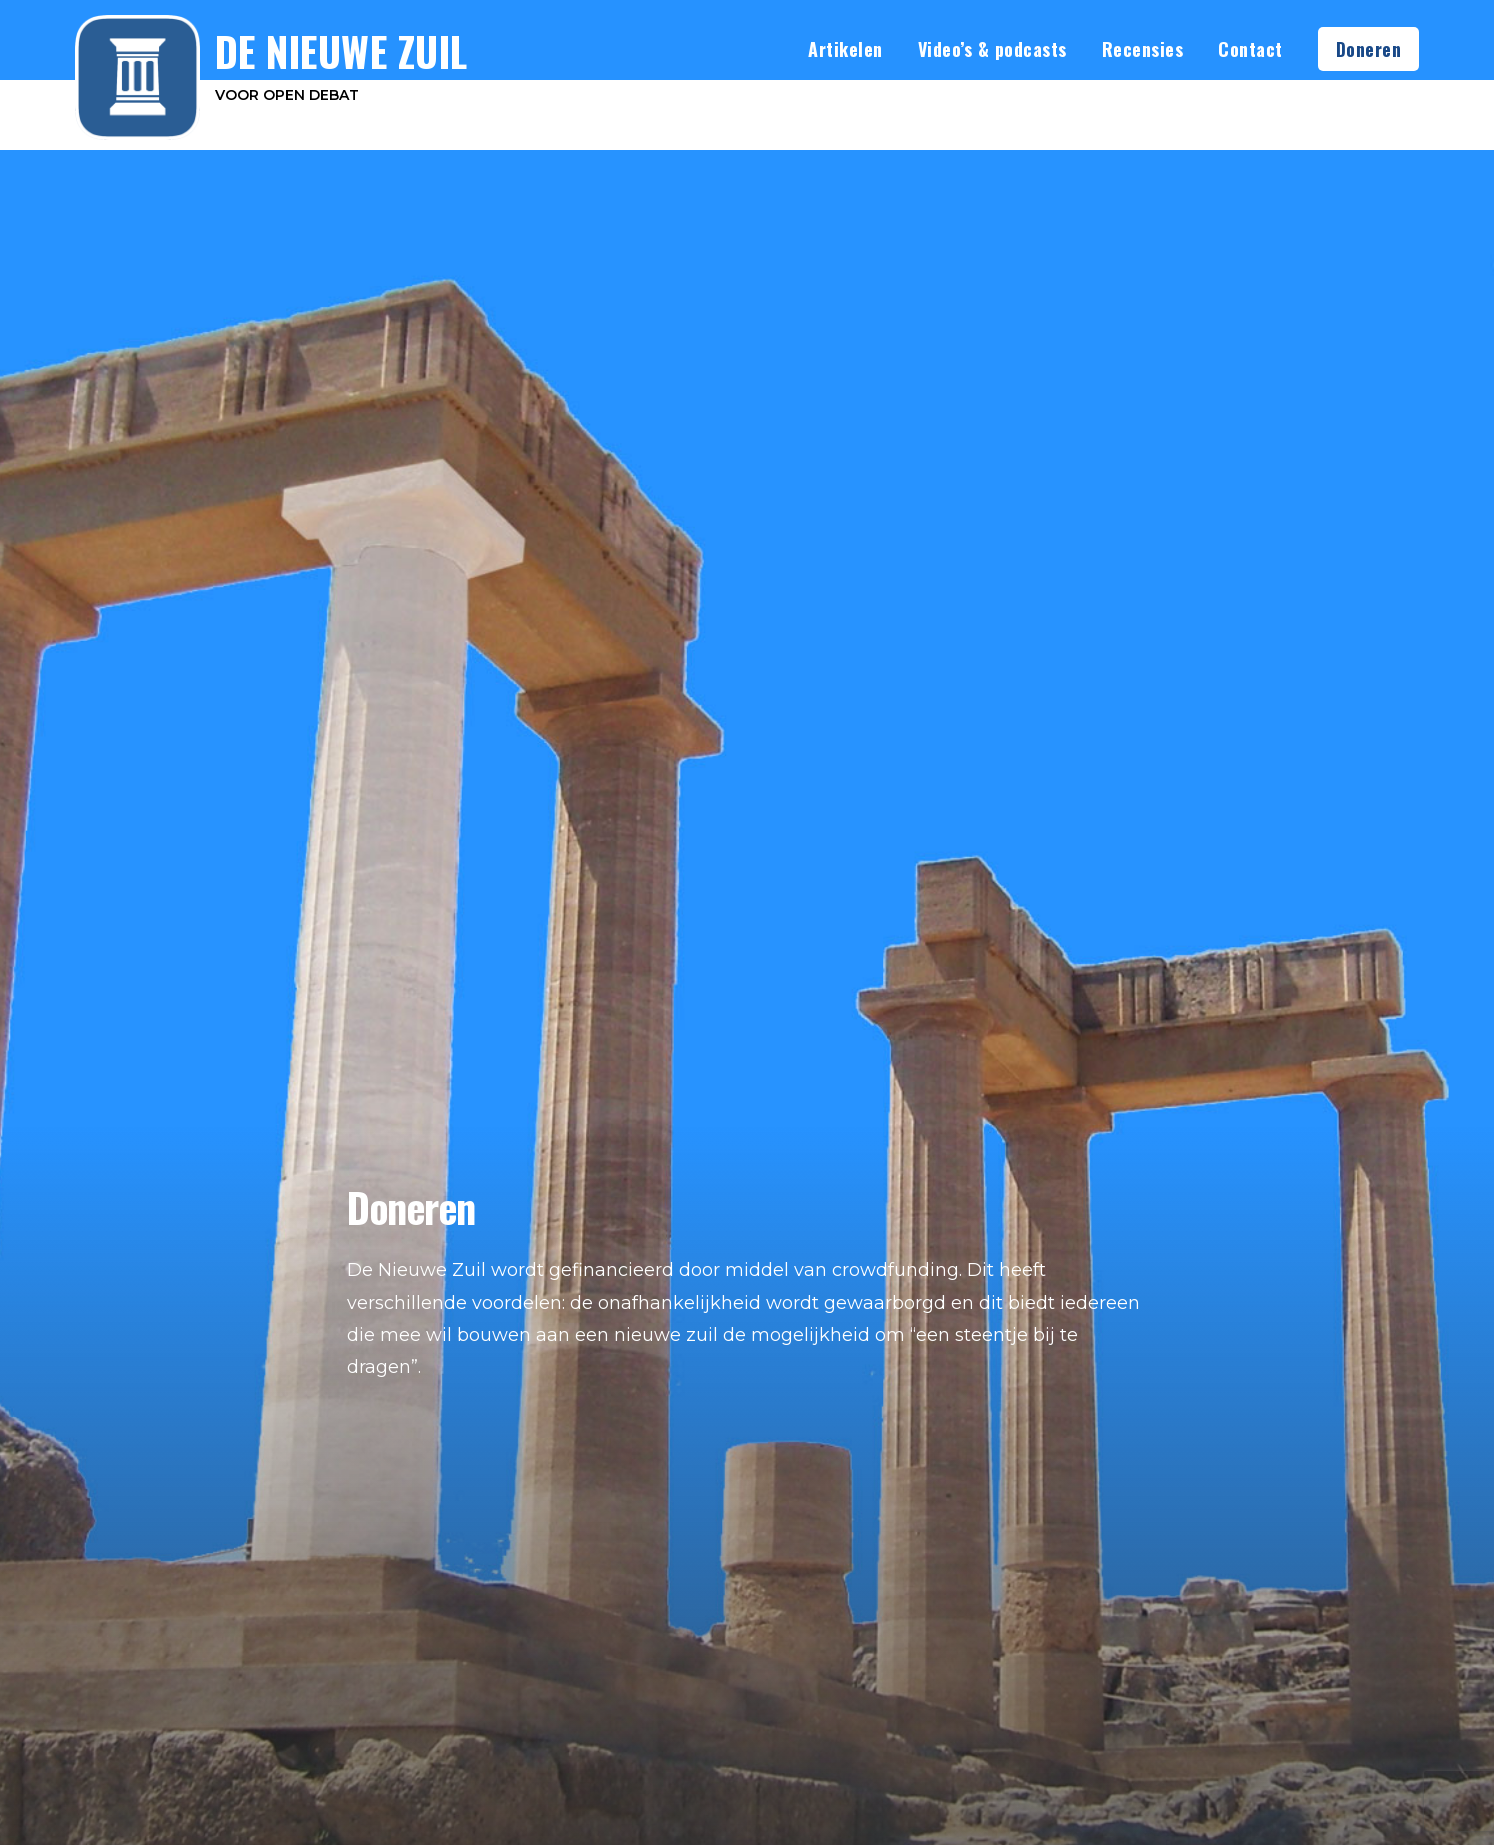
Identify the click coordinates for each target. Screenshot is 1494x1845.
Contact (1250, 49)
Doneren (1369, 49)
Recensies (1143, 49)
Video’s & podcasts (992, 49)
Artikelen (845, 49)
